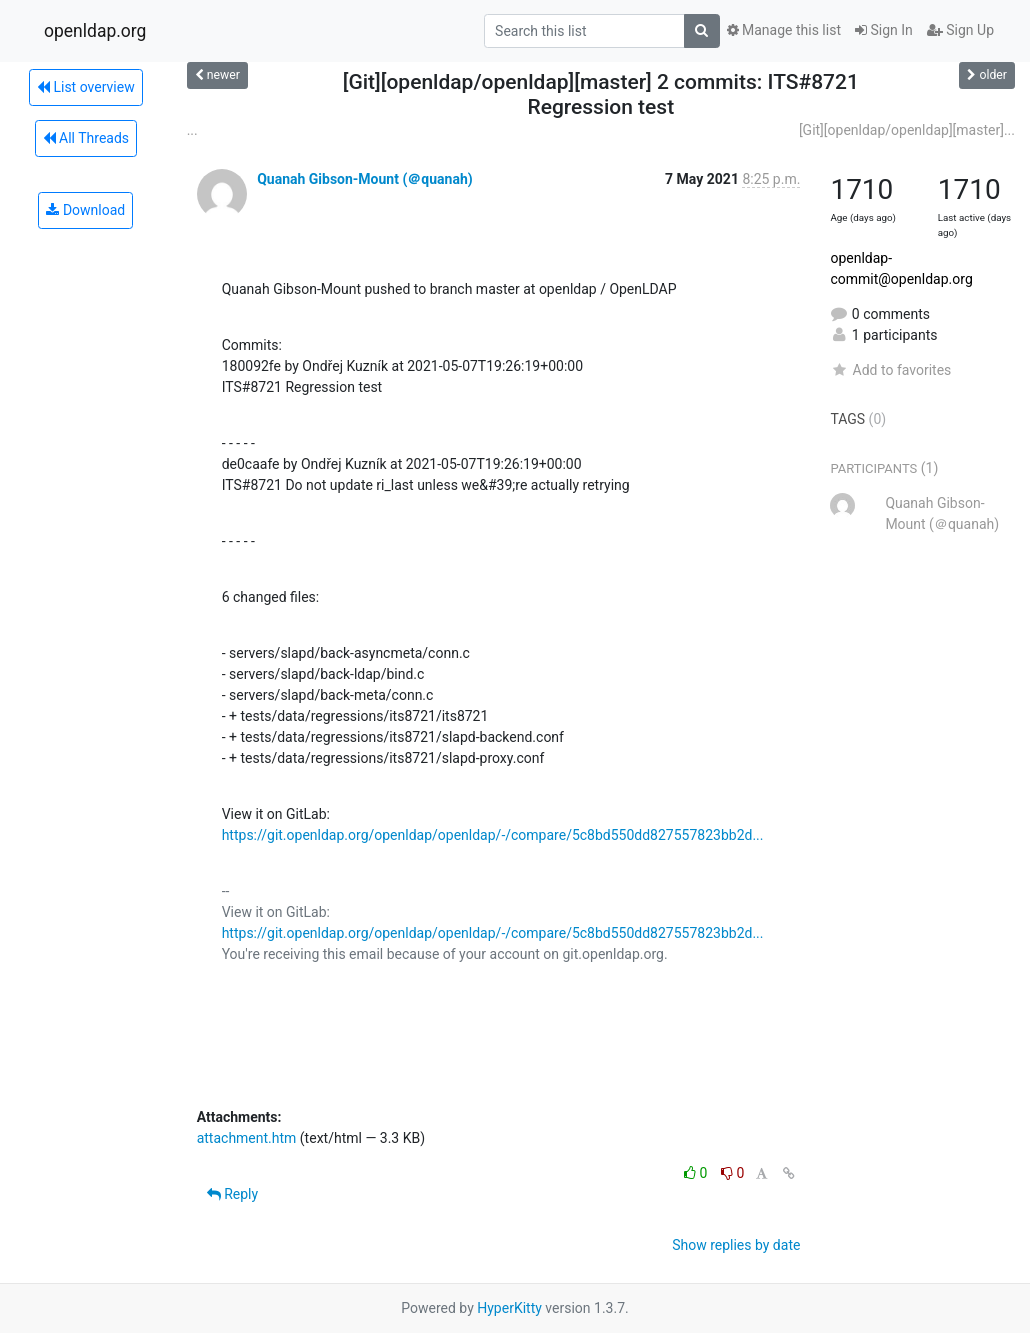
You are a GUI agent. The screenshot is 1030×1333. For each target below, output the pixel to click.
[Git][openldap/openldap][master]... (907, 130)
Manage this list (784, 30)
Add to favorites (890, 370)
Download (85, 210)
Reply (232, 1194)
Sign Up (960, 30)
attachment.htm (247, 1138)
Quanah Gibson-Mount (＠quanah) (365, 179)
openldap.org (95, 31)
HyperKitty (509, 1308)
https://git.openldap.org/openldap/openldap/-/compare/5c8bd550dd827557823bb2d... (493, 835)
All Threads (86, 138)
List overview (86, 87)
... (192, 130)
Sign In (884, 30)
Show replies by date (736, 1245)
